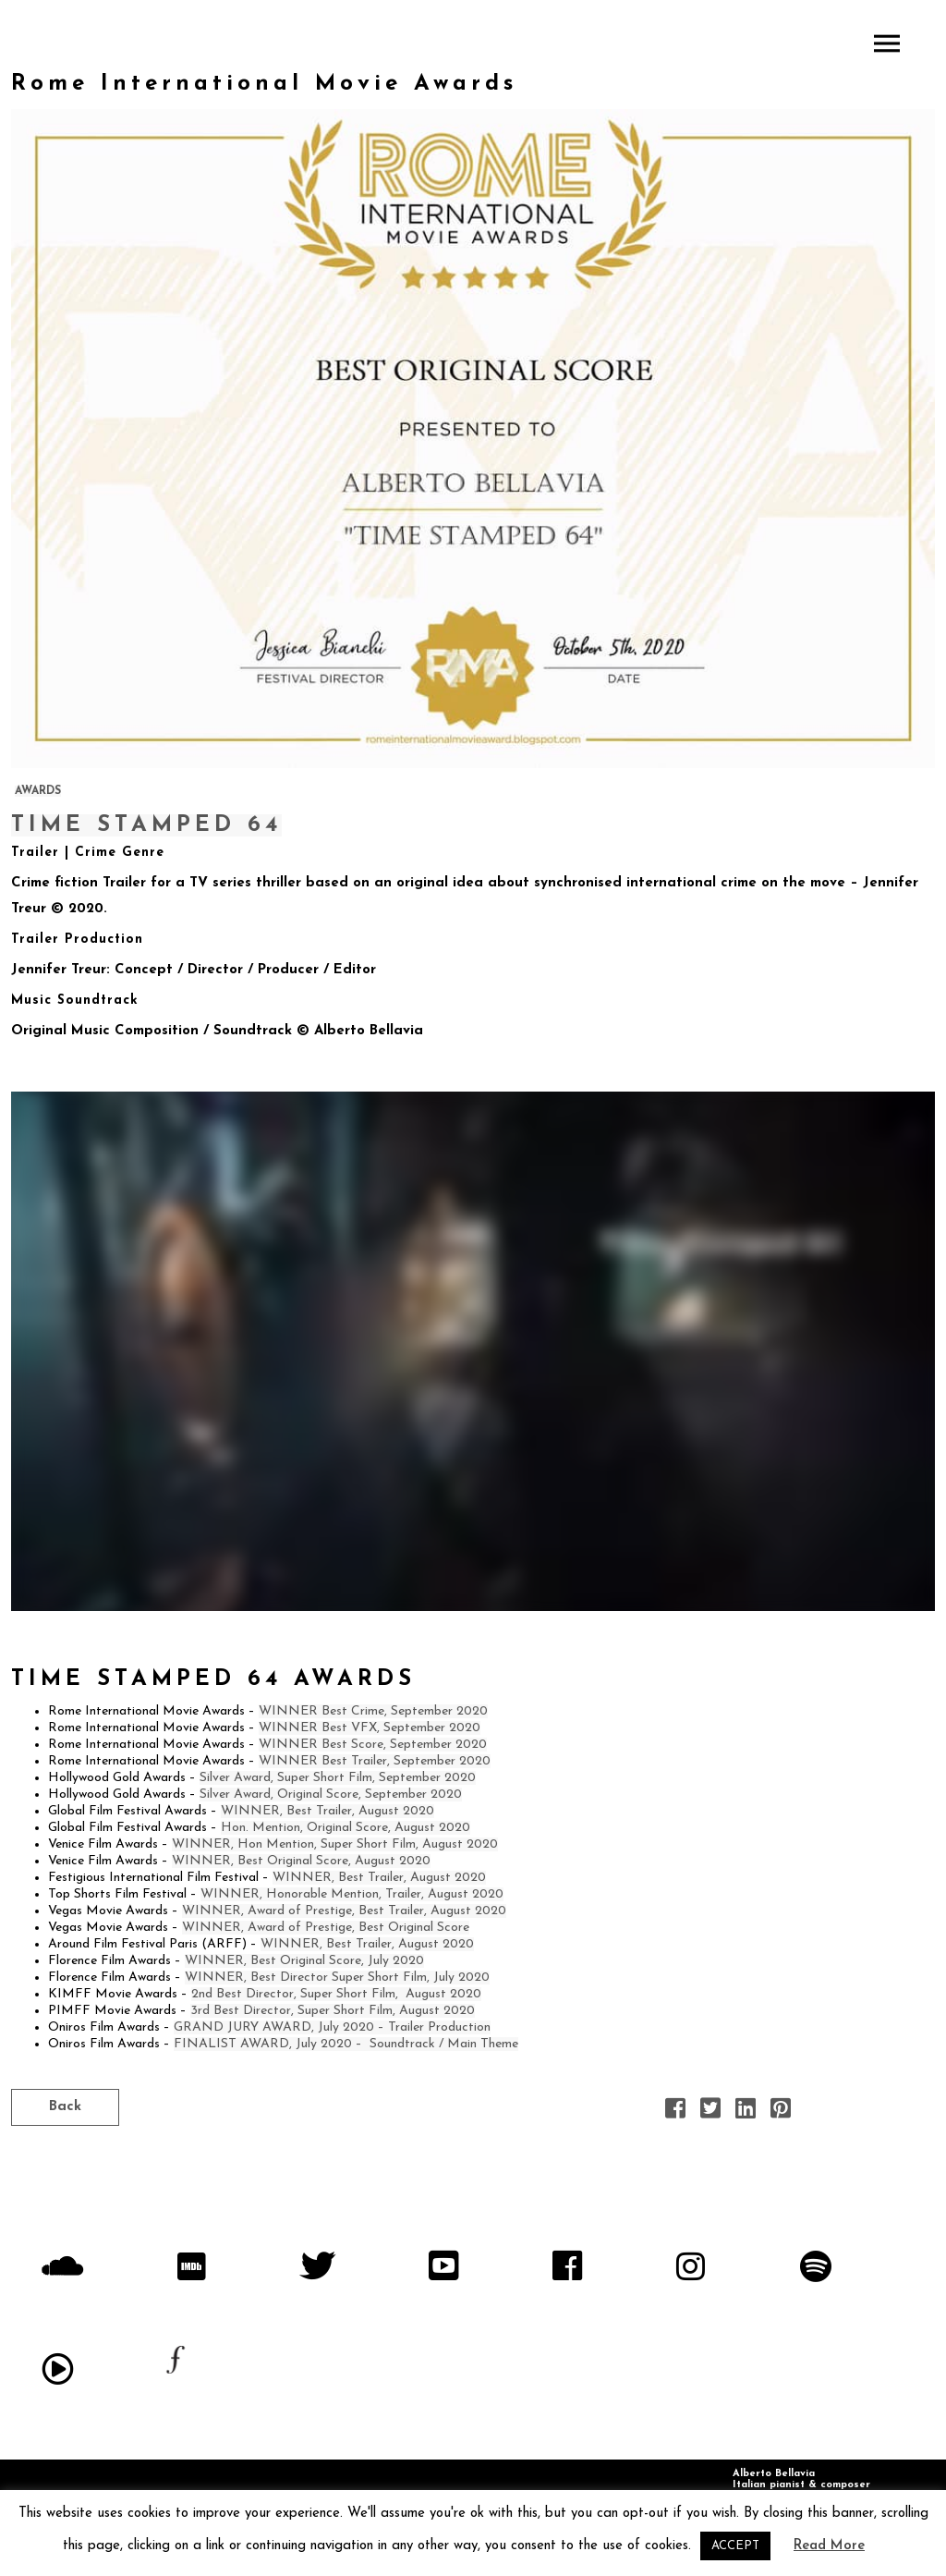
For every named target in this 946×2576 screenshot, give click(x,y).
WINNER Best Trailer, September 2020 (375, 1761)
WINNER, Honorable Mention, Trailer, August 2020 (351, 1894)
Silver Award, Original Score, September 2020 (331, 1794)
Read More (829, 2546)
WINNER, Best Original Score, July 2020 (304, 1961)
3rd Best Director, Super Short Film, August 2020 (332, 2011)
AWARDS (38, 791)
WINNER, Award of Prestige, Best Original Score (325, 1928)
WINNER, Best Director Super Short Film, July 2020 (337, 1977)
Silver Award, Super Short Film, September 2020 (338, 1778)
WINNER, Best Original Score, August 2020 (301, 1861)
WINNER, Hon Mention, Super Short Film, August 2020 (335, 1844)
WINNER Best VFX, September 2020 (369, 1728)
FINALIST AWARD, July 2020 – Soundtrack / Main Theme (346, 2044)
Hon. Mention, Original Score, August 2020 (345, 1828)
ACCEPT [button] (735, 2546)
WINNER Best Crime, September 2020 (373, 1711)
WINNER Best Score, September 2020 (373, 1745)
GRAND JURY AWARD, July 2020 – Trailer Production (332, 2027)
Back (65, 2107)
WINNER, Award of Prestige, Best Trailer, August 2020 (344, 1911)
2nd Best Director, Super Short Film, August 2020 (336, 1994)
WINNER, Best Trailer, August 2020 (327, 1811)
